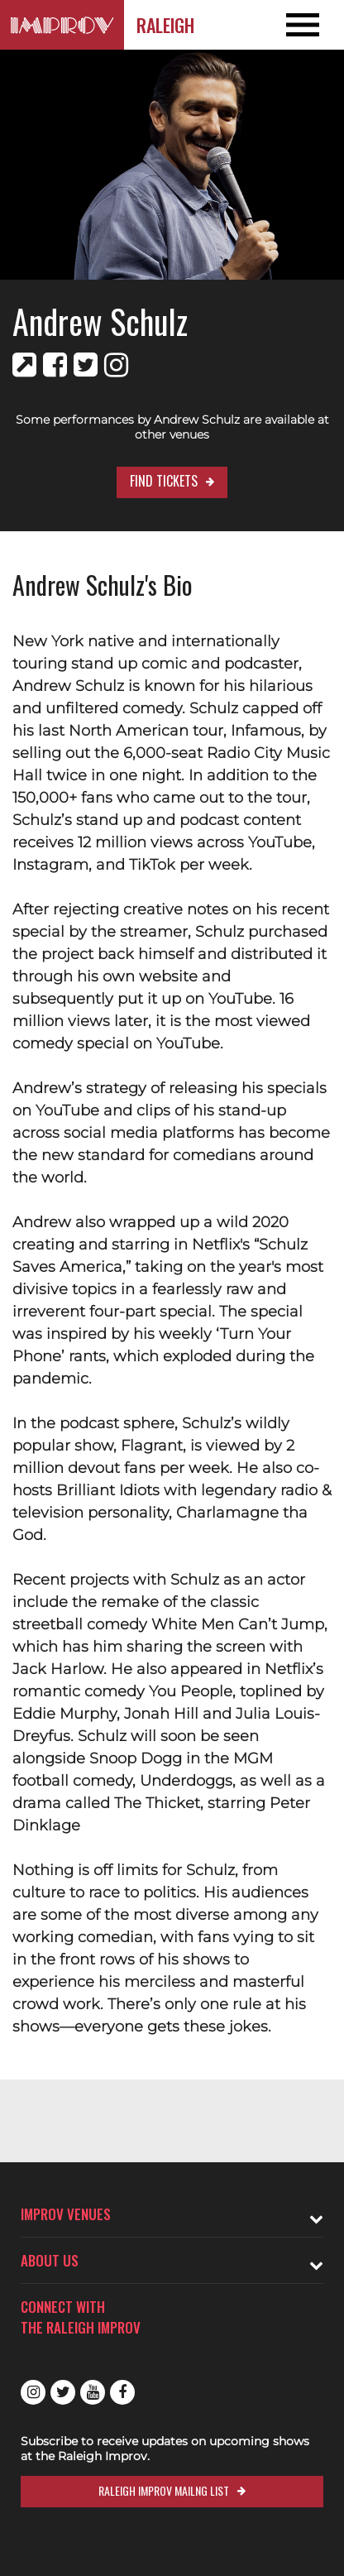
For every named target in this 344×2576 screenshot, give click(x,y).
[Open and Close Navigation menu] (309, 25)
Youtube (92, 2392)
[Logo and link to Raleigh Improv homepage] (62, 25)
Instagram (33, 2392)
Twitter (62, 2392)
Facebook (122, 2392)
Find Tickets (164, 481)
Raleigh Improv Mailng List (163, 2490)
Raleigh (165, 25)
